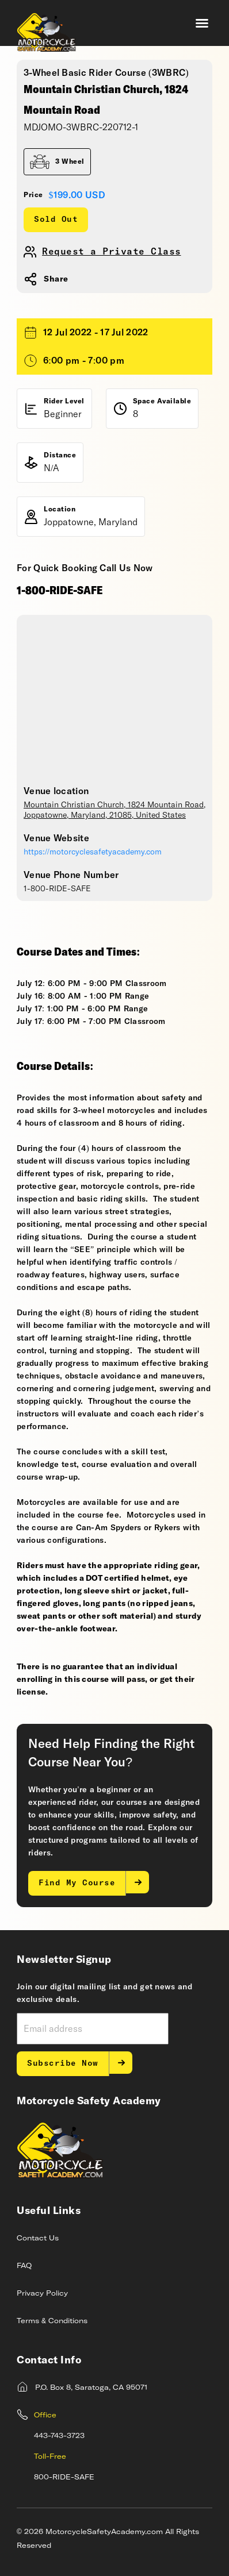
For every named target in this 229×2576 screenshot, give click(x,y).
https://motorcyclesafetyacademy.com (93, 852)
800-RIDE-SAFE (64, 2477)
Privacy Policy (42, 2293)
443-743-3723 (59, 2436)
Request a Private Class (111, 252)
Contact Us (38, 2238)
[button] (202, 23)
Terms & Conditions (52, 2321)
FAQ (24, 2266)
